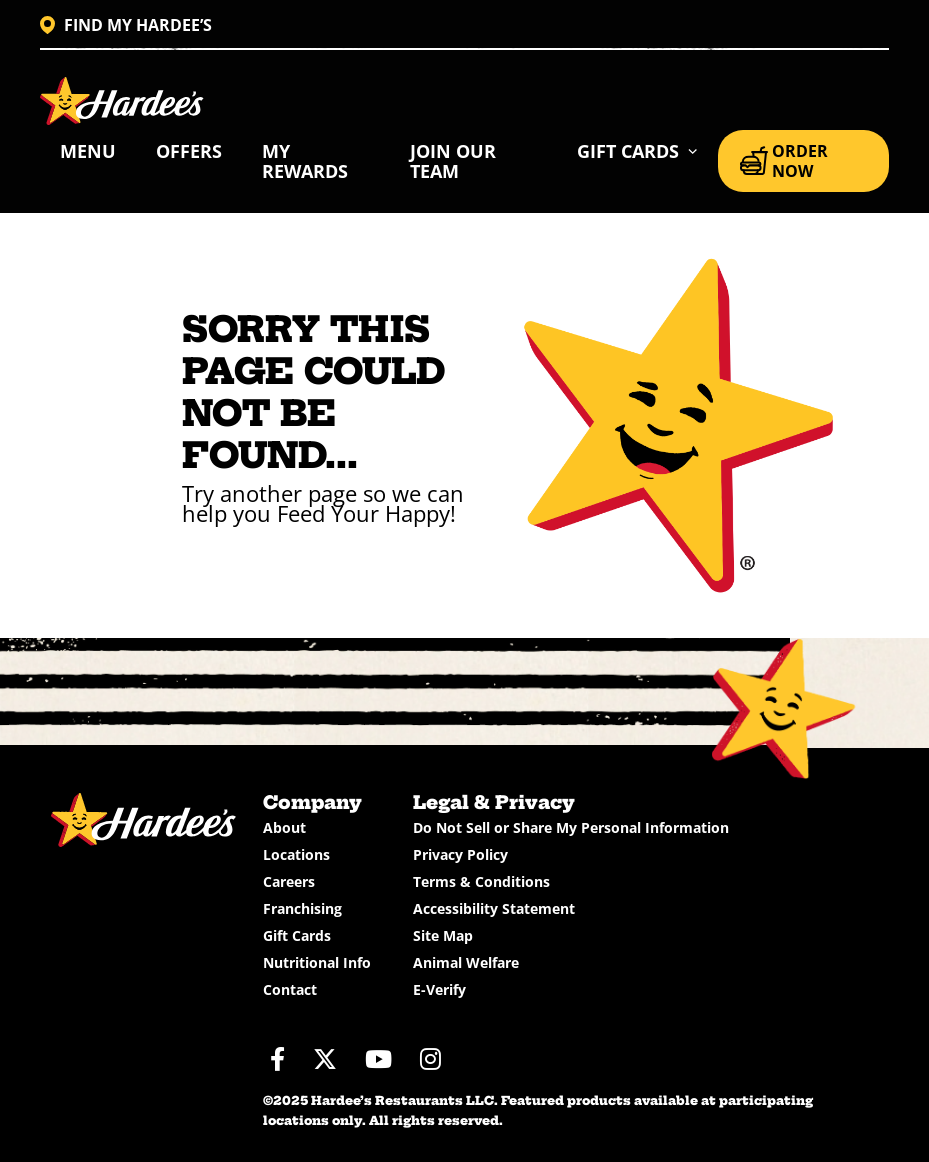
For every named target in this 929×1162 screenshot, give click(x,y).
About (284, 827)
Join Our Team (453, 161)
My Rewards (305, 161)
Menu (88, 151)
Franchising (302, 908)
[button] (637, 151)
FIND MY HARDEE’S (126, 25)
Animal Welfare (466, 962)
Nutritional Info (317, 962)
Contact (290, 989)
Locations (296, 854)
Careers (289, 881)
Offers (189, 151)
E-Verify (439, 989)
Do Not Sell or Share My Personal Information (571, 827)
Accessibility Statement (494, 908)
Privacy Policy (460, 854)
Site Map (443, 935)
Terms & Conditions (481, 881)
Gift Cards (297, 935)
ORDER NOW (784, 161)
